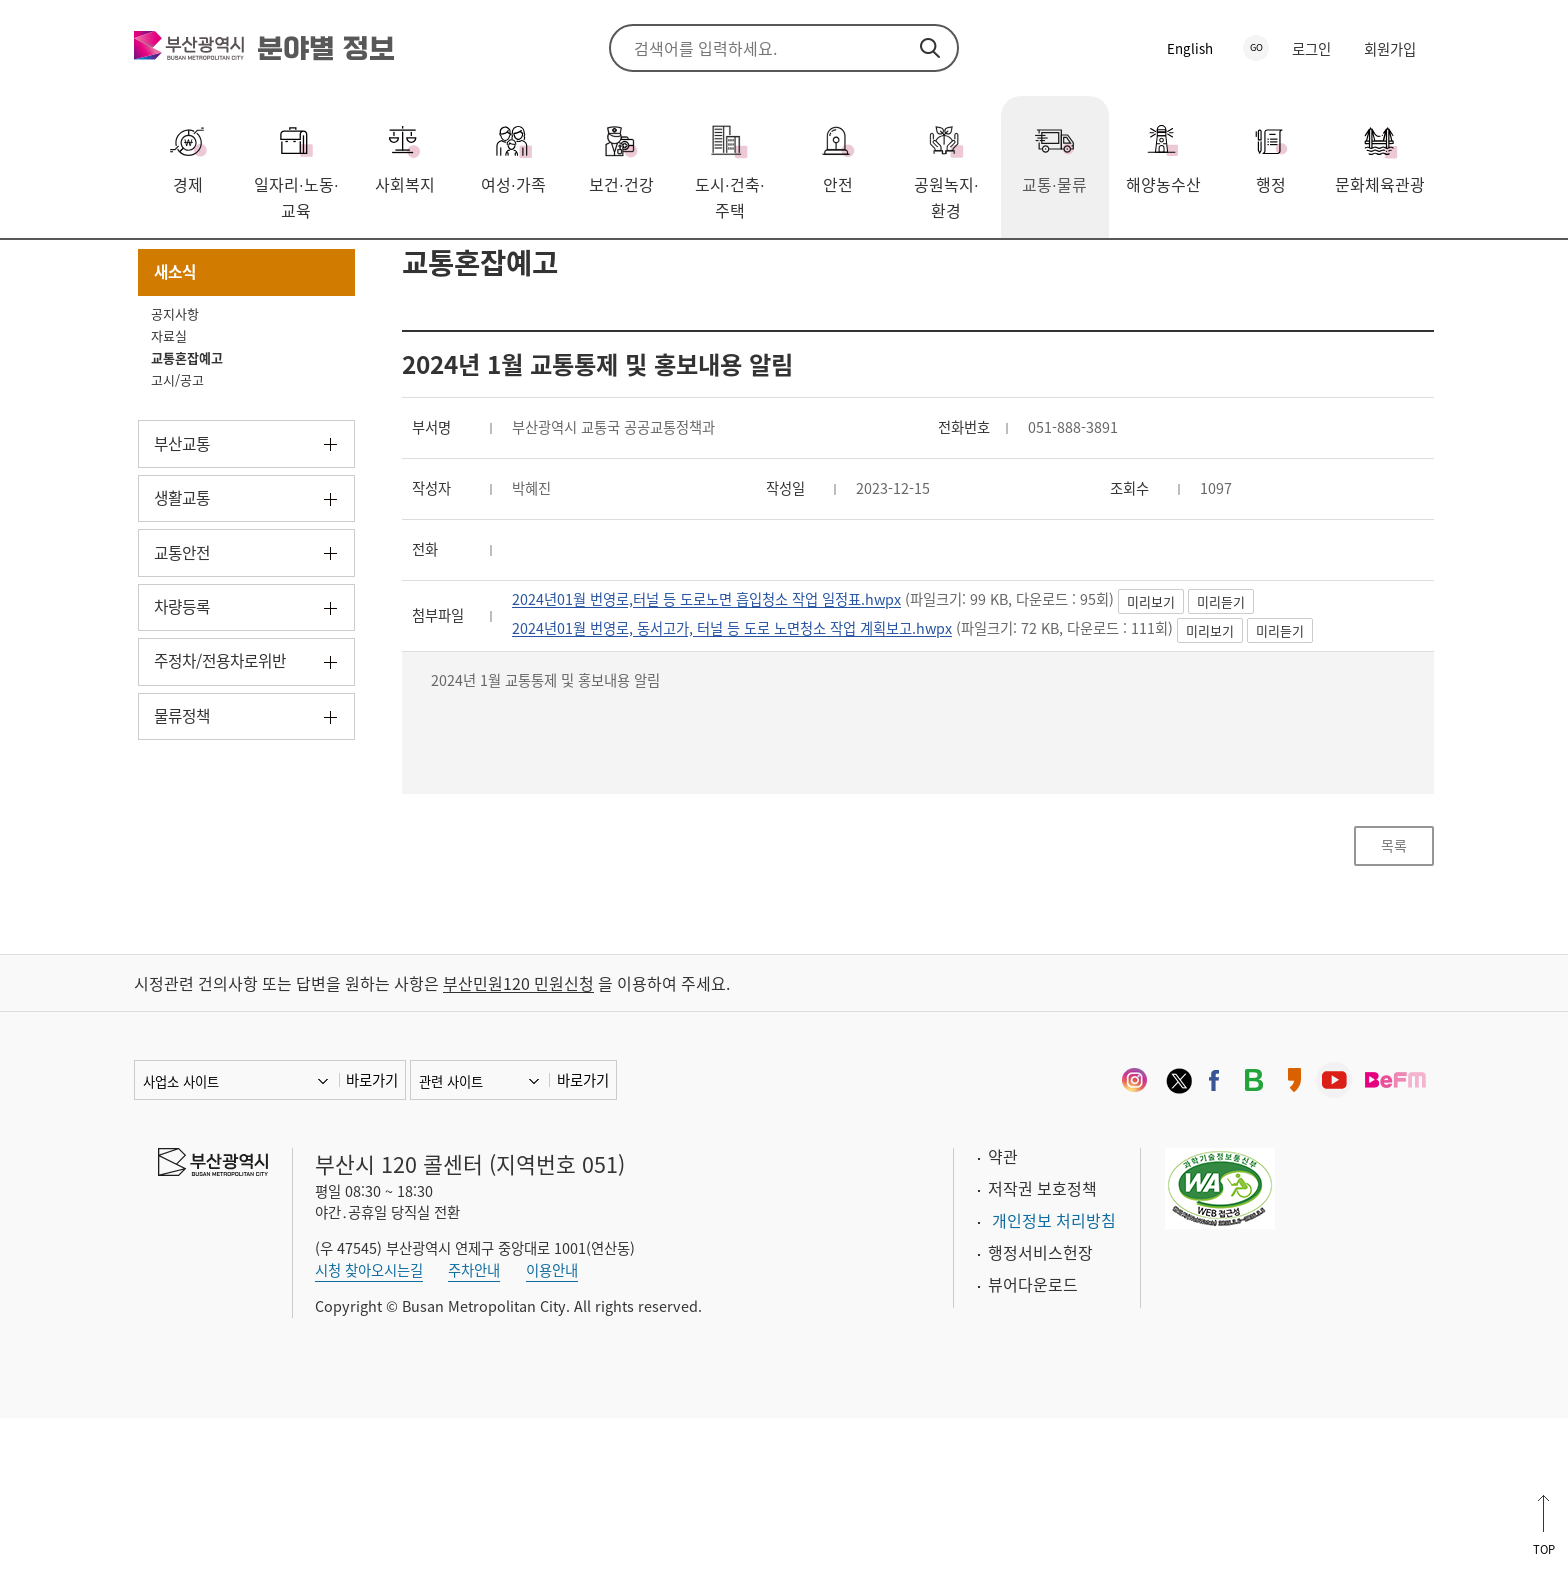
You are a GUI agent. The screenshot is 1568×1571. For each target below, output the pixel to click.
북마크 (1419, 271)
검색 (930, 48)
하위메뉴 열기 (330, 557)
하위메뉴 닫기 (330, 379)
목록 (1394, 989)
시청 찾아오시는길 (369, 1423)
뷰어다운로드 (1033, 1438)
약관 (1003, 1310)
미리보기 (1234, 722)
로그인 (1311, 49)
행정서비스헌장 (1040, 1406)
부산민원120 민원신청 (518, 1137)
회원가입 (1390, 49)
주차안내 (474, 1423)
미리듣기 (1304, 722)
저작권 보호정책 (1042, 1342)
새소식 (296, 269)
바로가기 (372, 1234)
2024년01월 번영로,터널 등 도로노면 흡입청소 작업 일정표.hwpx (738, 720)
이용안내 (552, 1423)
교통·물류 (217, 269)
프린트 (1389, 271)
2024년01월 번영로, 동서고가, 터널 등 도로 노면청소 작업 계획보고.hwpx (766, 751)
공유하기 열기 (1359, 271)
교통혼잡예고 (389, 269)
